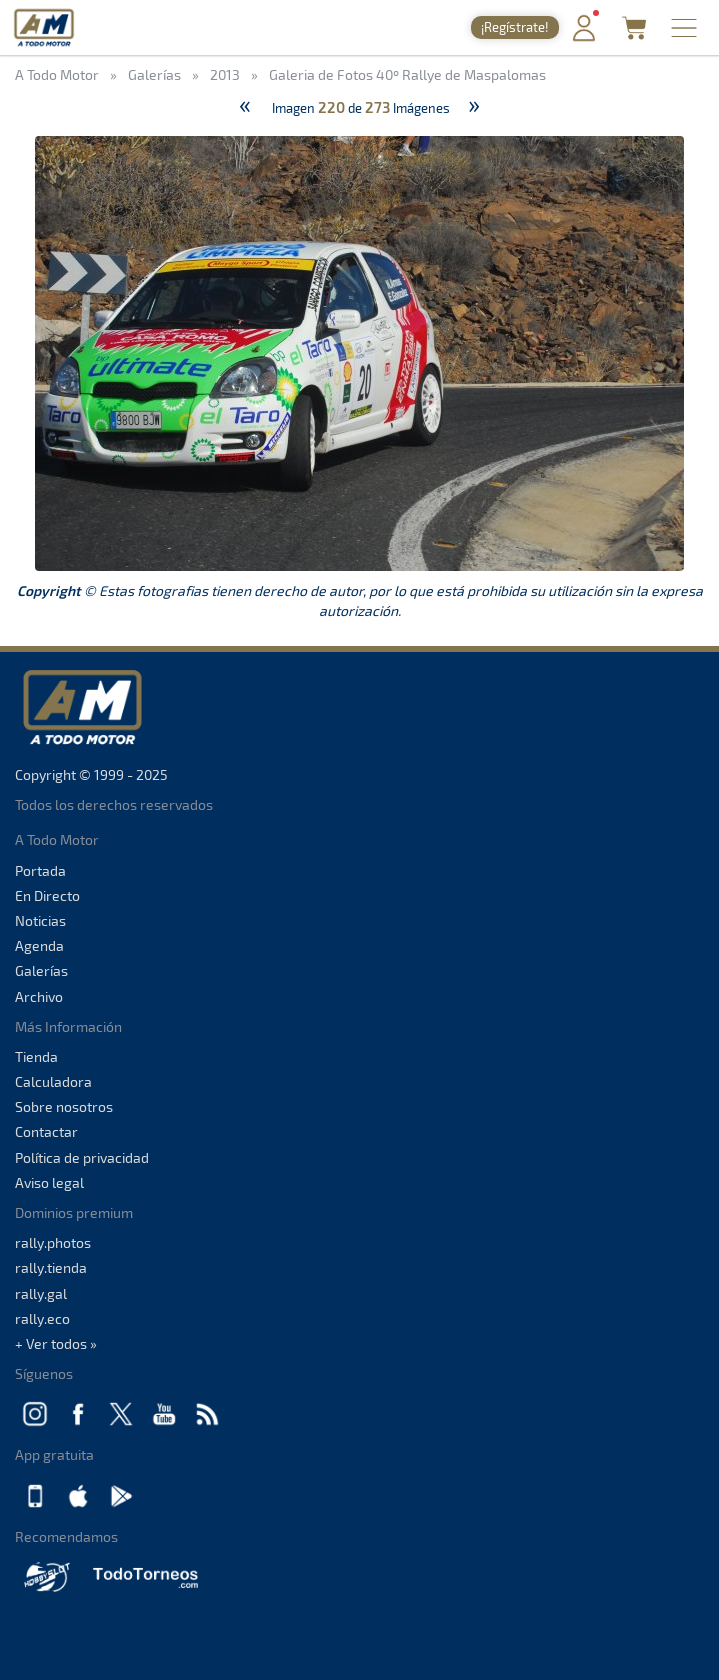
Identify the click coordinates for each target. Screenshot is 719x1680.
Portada (40, 870)
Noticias (40, 920)
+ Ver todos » (56, 1343)
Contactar (46, 1131)
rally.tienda (51, 1267)
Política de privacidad (82, 1157)
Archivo (39, 996)
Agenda (39, 945)
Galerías (41, 970)
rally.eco (42, 1318)
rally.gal (41, 1293)
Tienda (36, 1056)
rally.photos (53, 1242)
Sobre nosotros (64, 1106)
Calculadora (53, 1081)
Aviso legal (49, 1182)
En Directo (47, 895)
